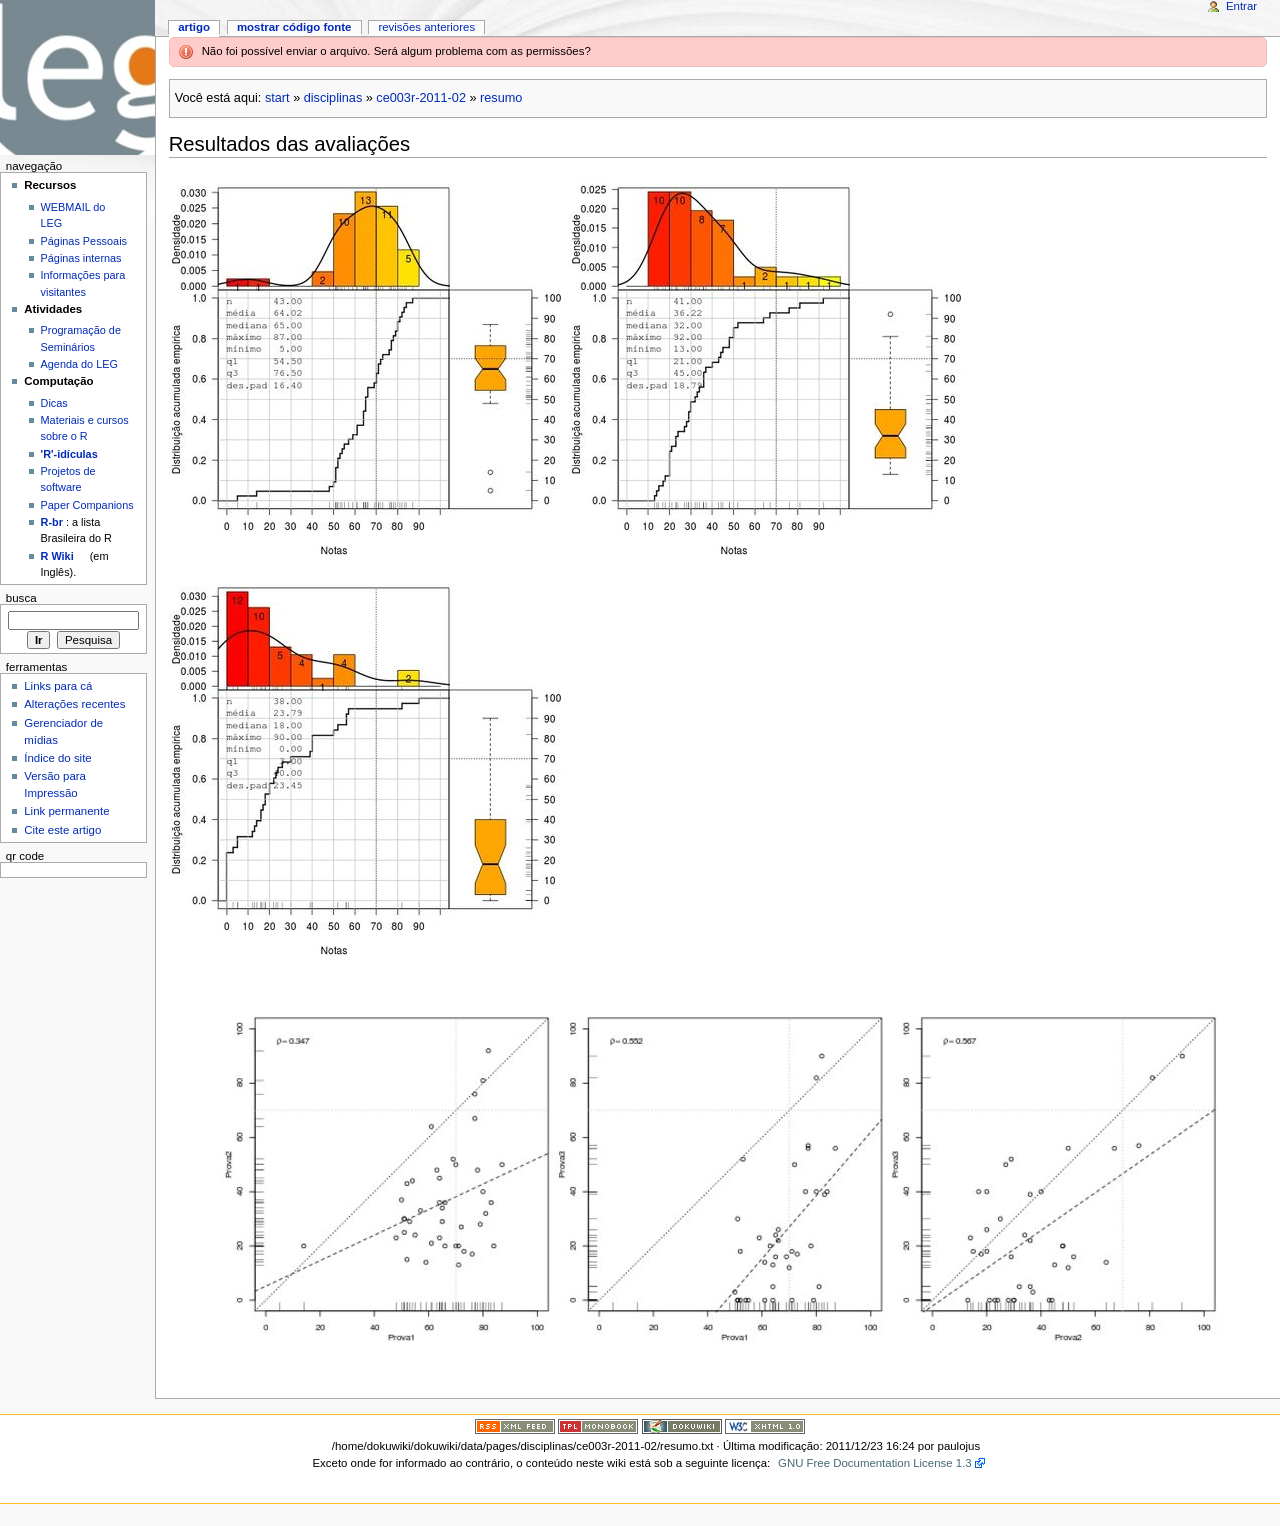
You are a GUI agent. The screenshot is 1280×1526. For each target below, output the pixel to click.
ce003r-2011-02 (421, 98)
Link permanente (66, 811)
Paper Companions (87, 505)
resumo (501, 98)
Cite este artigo (62, 830)
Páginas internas (81, 258)
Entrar (1241, 6)
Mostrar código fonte (294, 27)
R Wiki (57, 556)
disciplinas (333, 98)
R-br (52, 522)
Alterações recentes (74, 704)
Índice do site (58, 758)
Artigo (194, 27)
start (277, 98)
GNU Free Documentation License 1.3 (875, 1463)
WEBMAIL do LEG (73, 215)
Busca (21, 598)
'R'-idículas (69, 454)
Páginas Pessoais (84, 241)
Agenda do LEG (79, 364)
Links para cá (58, 686)
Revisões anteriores (426, 27)
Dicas (54, 403)
